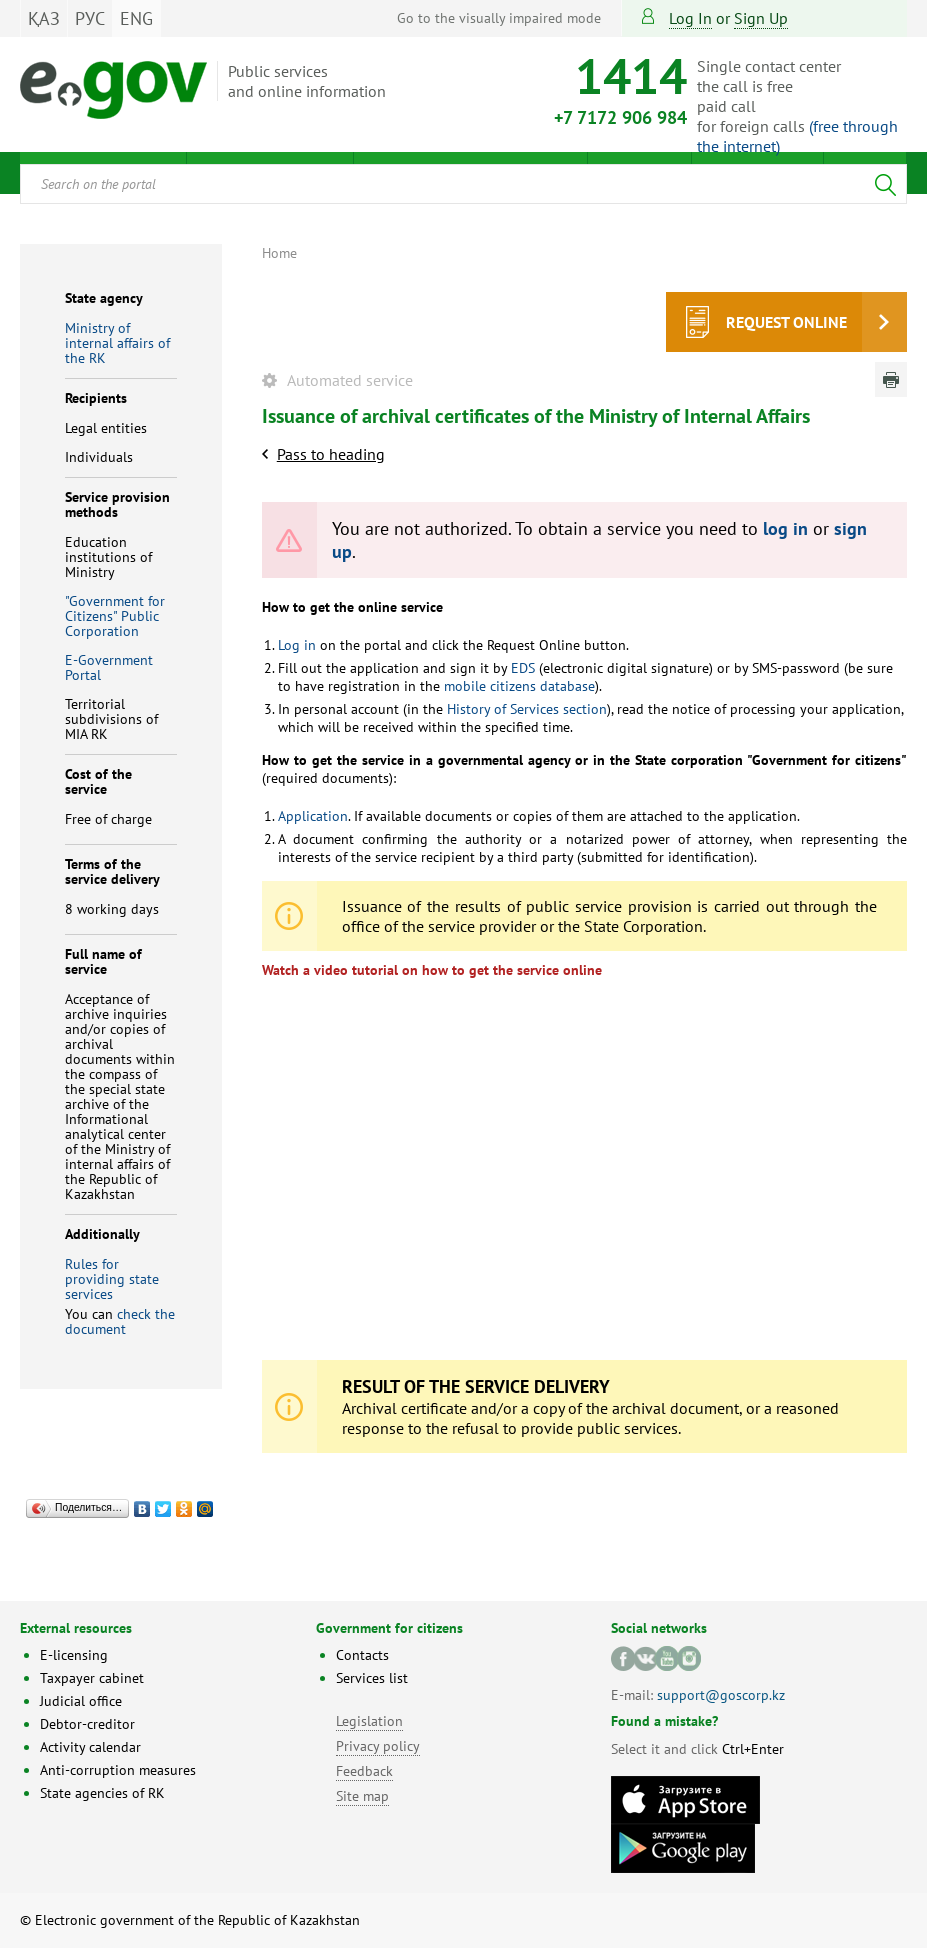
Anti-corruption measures (118, 1770)
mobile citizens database (519, 686)
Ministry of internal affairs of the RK (117, 343)
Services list (372, 1678)
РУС (90, 18)
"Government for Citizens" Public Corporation (115, 616)
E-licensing (74, 1655)
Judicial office (81, 1701)
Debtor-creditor (87, 1724)
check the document (120, 1321)
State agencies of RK (102, 1793)
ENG (136, 18)
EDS (523, 668)
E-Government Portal (109, 667)
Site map (362, 1796)
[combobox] (463, 184)
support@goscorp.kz (721, 1695)
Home (279, 253)
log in (785, 528)
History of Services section (527, 709)
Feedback (364, 1771)
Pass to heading (331, 454)
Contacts (362, 1655)
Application (313, 816)
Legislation (369, 1721)
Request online (786, 322)
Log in (690, 18)
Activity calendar (90, 1747)
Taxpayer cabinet (92, 1678)
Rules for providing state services (112, 1279)
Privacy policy (378, 1746)
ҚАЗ (44, 18)
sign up (761, 18)
